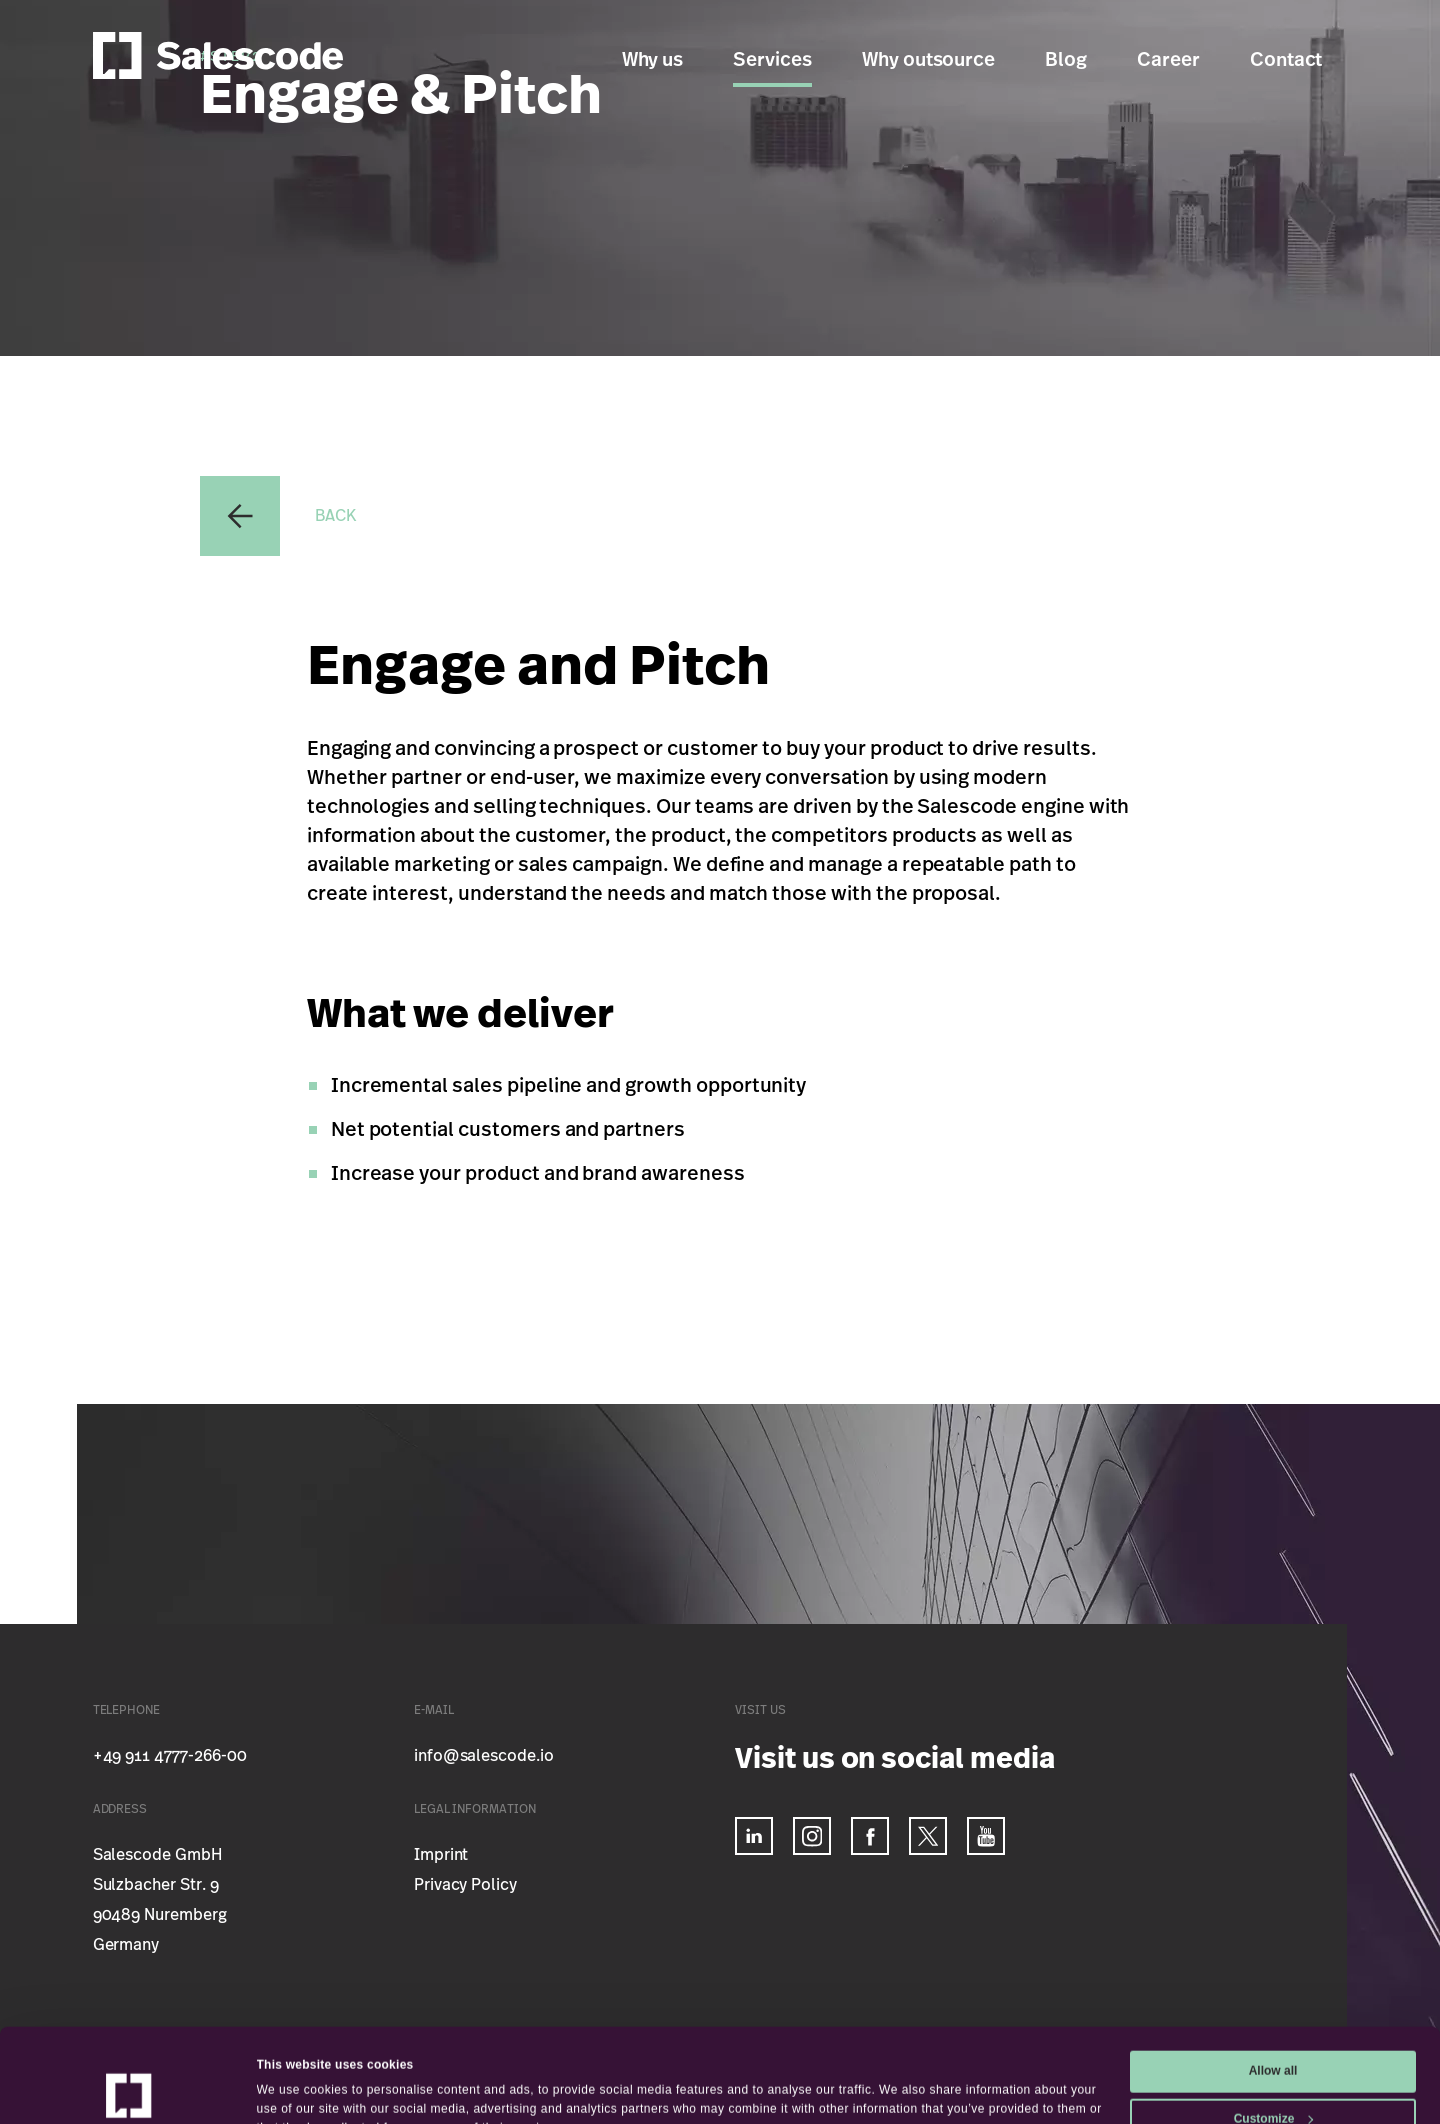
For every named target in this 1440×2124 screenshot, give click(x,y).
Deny (1272, 2078)
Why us (653, 60)
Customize (1274, 2030)
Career (1168, 60)
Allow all (1273, 1983)
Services (772, 60)
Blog (1066, 60)
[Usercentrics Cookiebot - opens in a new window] (129, 2088)
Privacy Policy (465, 1885)
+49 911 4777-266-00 (170, 1756)
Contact (1286, 60)
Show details (294, 2084)
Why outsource (928, 60)
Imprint (441, 1855)
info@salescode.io (484, 1756)
